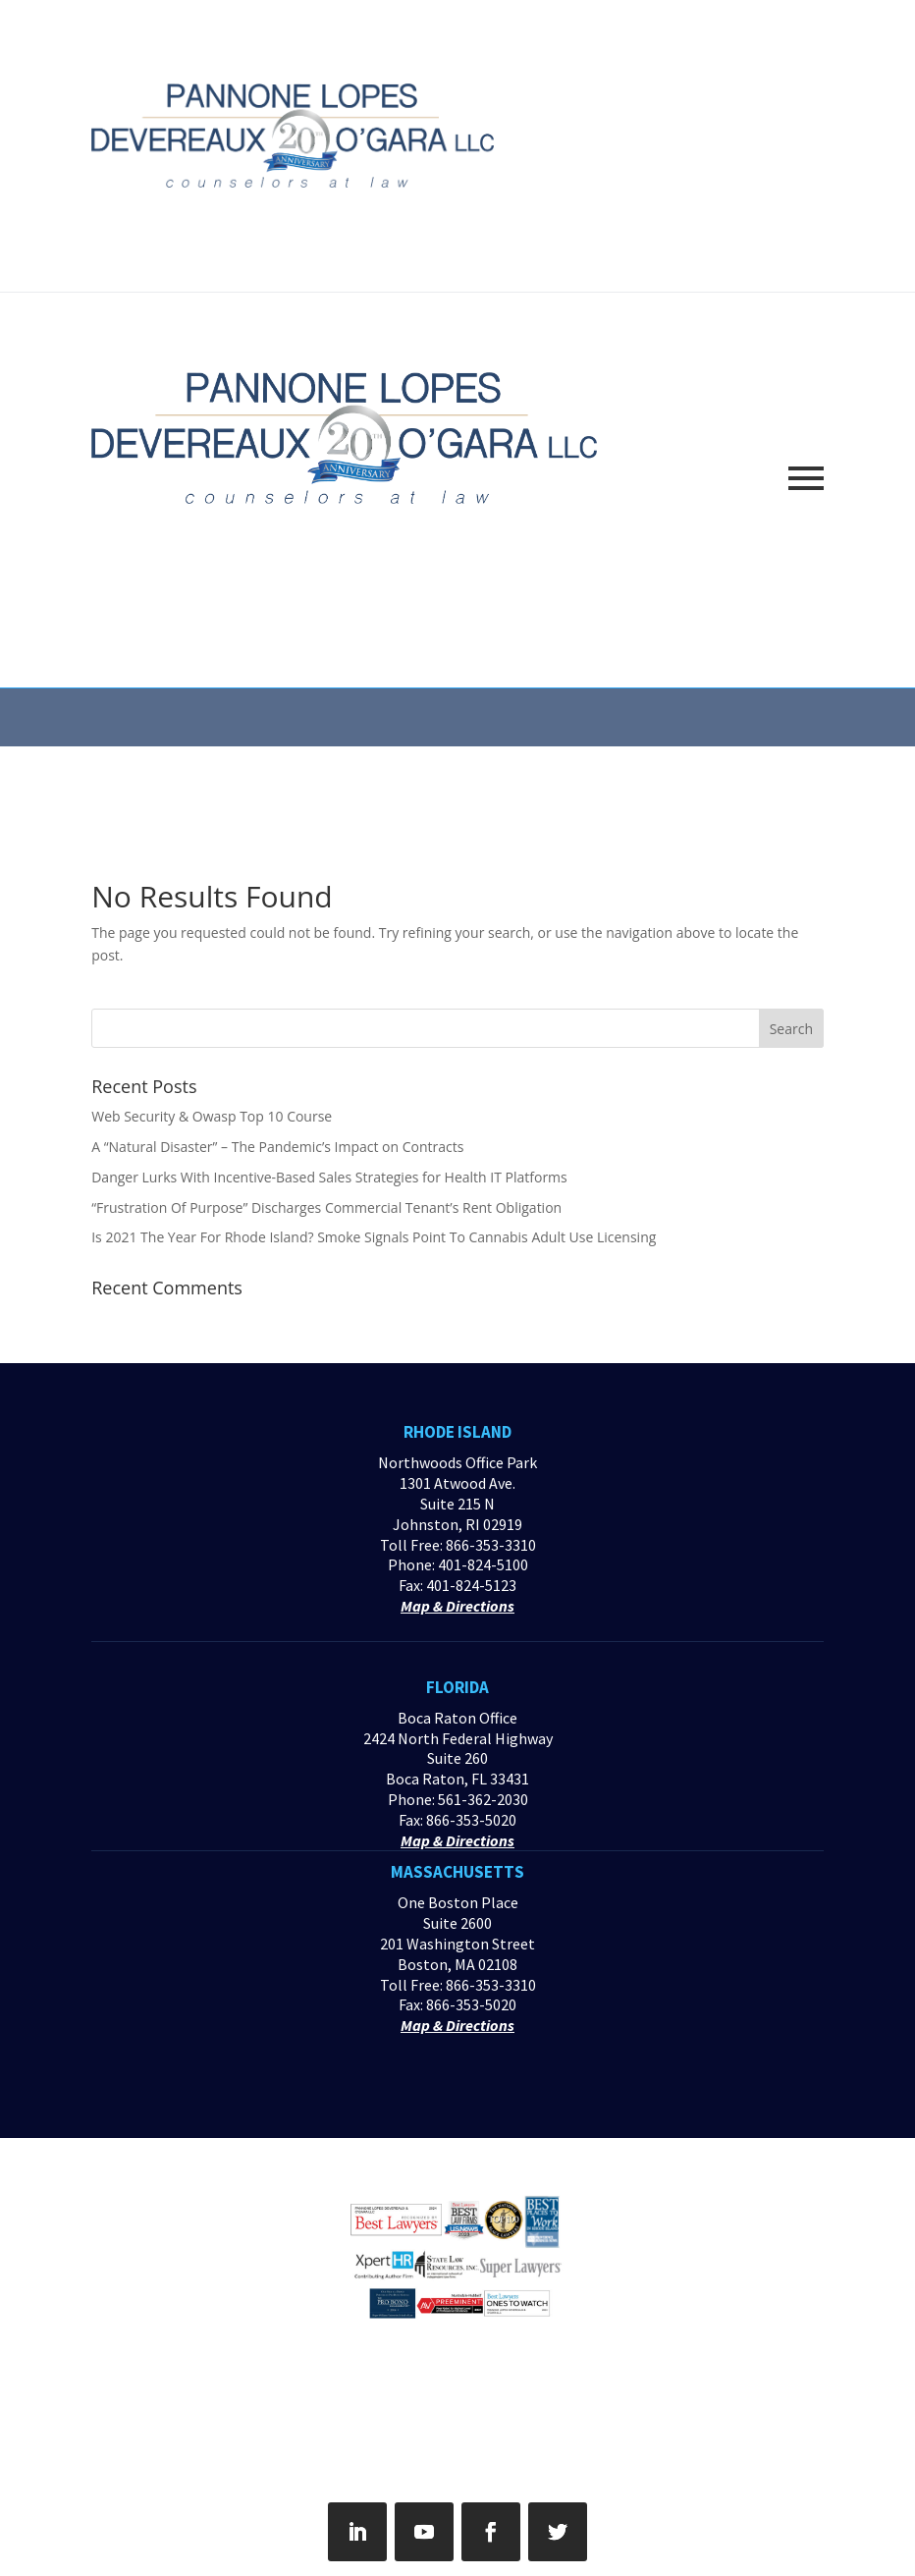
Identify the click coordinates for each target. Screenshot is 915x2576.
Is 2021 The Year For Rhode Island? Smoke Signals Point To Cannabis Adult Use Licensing (373, 1237)
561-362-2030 (483, 1799)
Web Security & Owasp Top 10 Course (211, 1116)
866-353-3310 (491, 1545)
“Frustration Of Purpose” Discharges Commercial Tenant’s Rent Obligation (326, 1207)
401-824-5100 (483, 1564)
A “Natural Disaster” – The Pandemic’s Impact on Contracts (277, 1146)
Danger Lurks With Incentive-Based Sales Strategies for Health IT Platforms (329, 1177)
